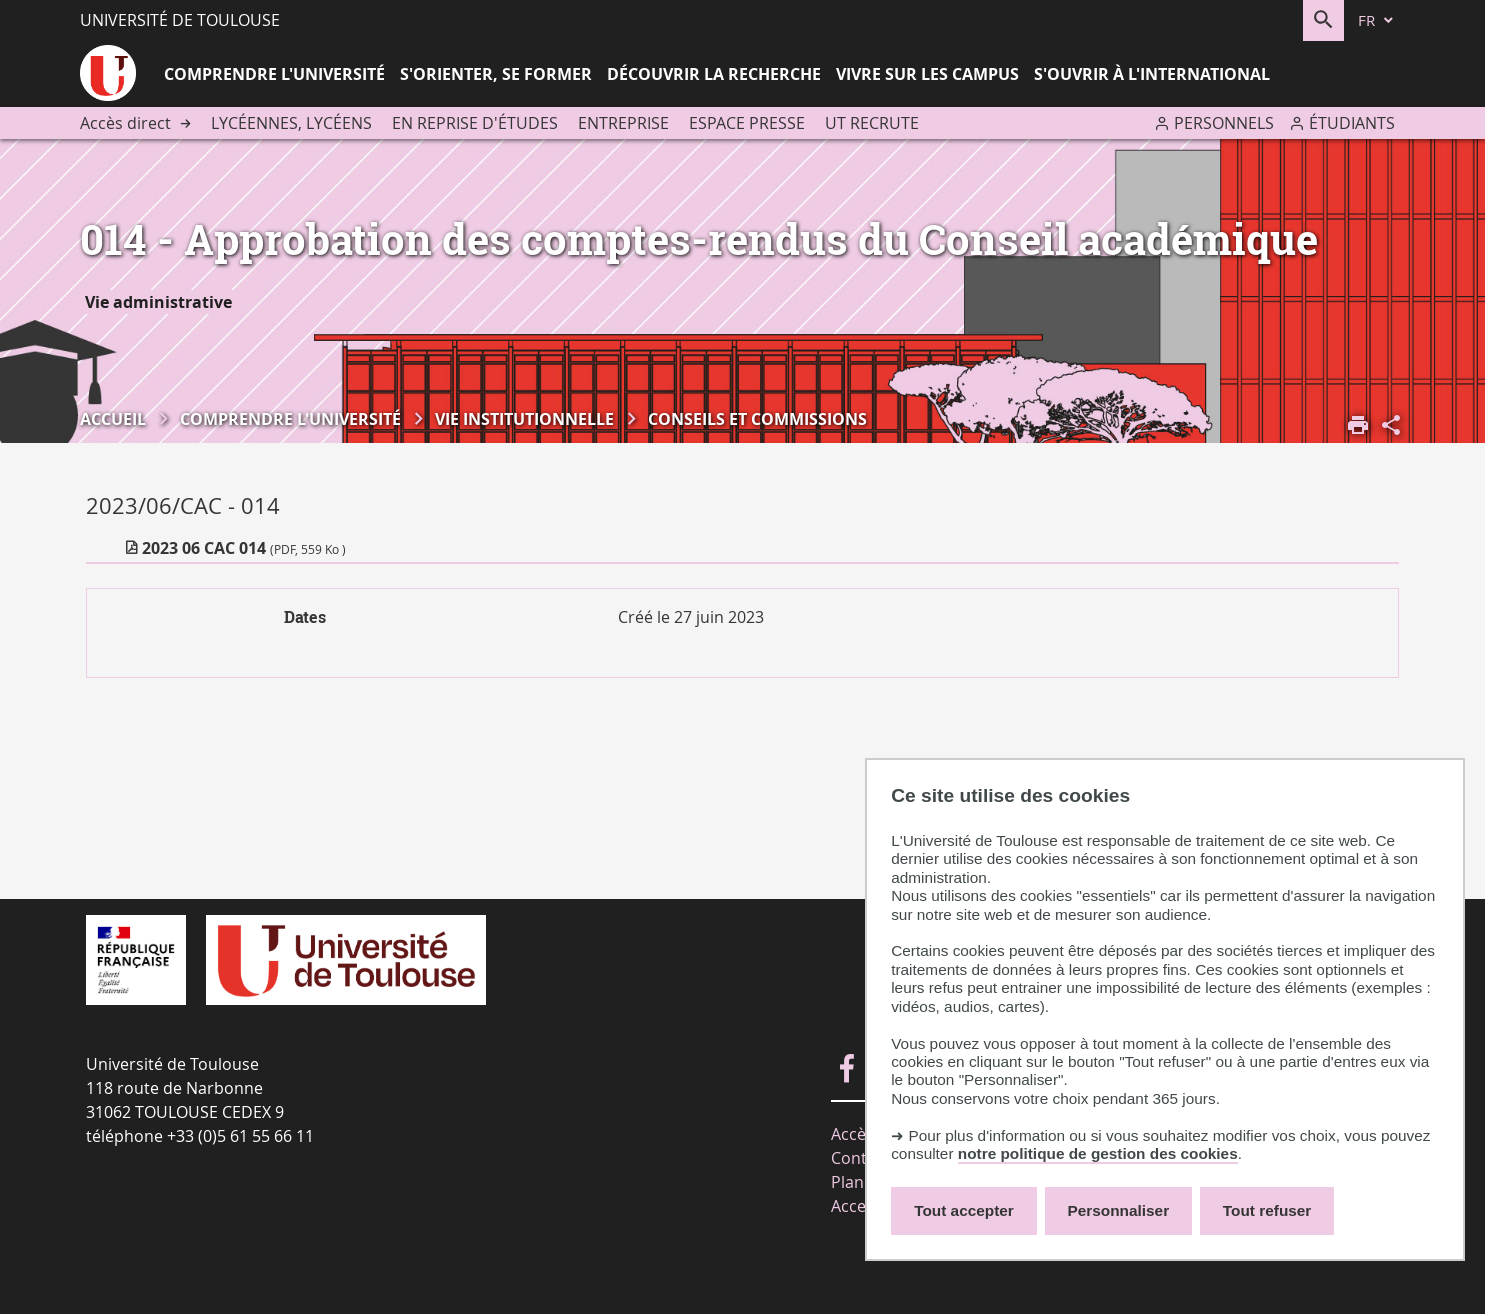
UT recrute (872, 123)
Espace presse (747, 123)
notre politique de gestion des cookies (1098, 1153)
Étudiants (1352, 123)
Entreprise (623, 123)
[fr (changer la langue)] (1377, 20)
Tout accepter (964, 1210)
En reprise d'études (475, 123)
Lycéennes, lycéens (291, 123)
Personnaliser (1119, 1210)
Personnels (1224, 123)
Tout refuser (1267, 1210)
